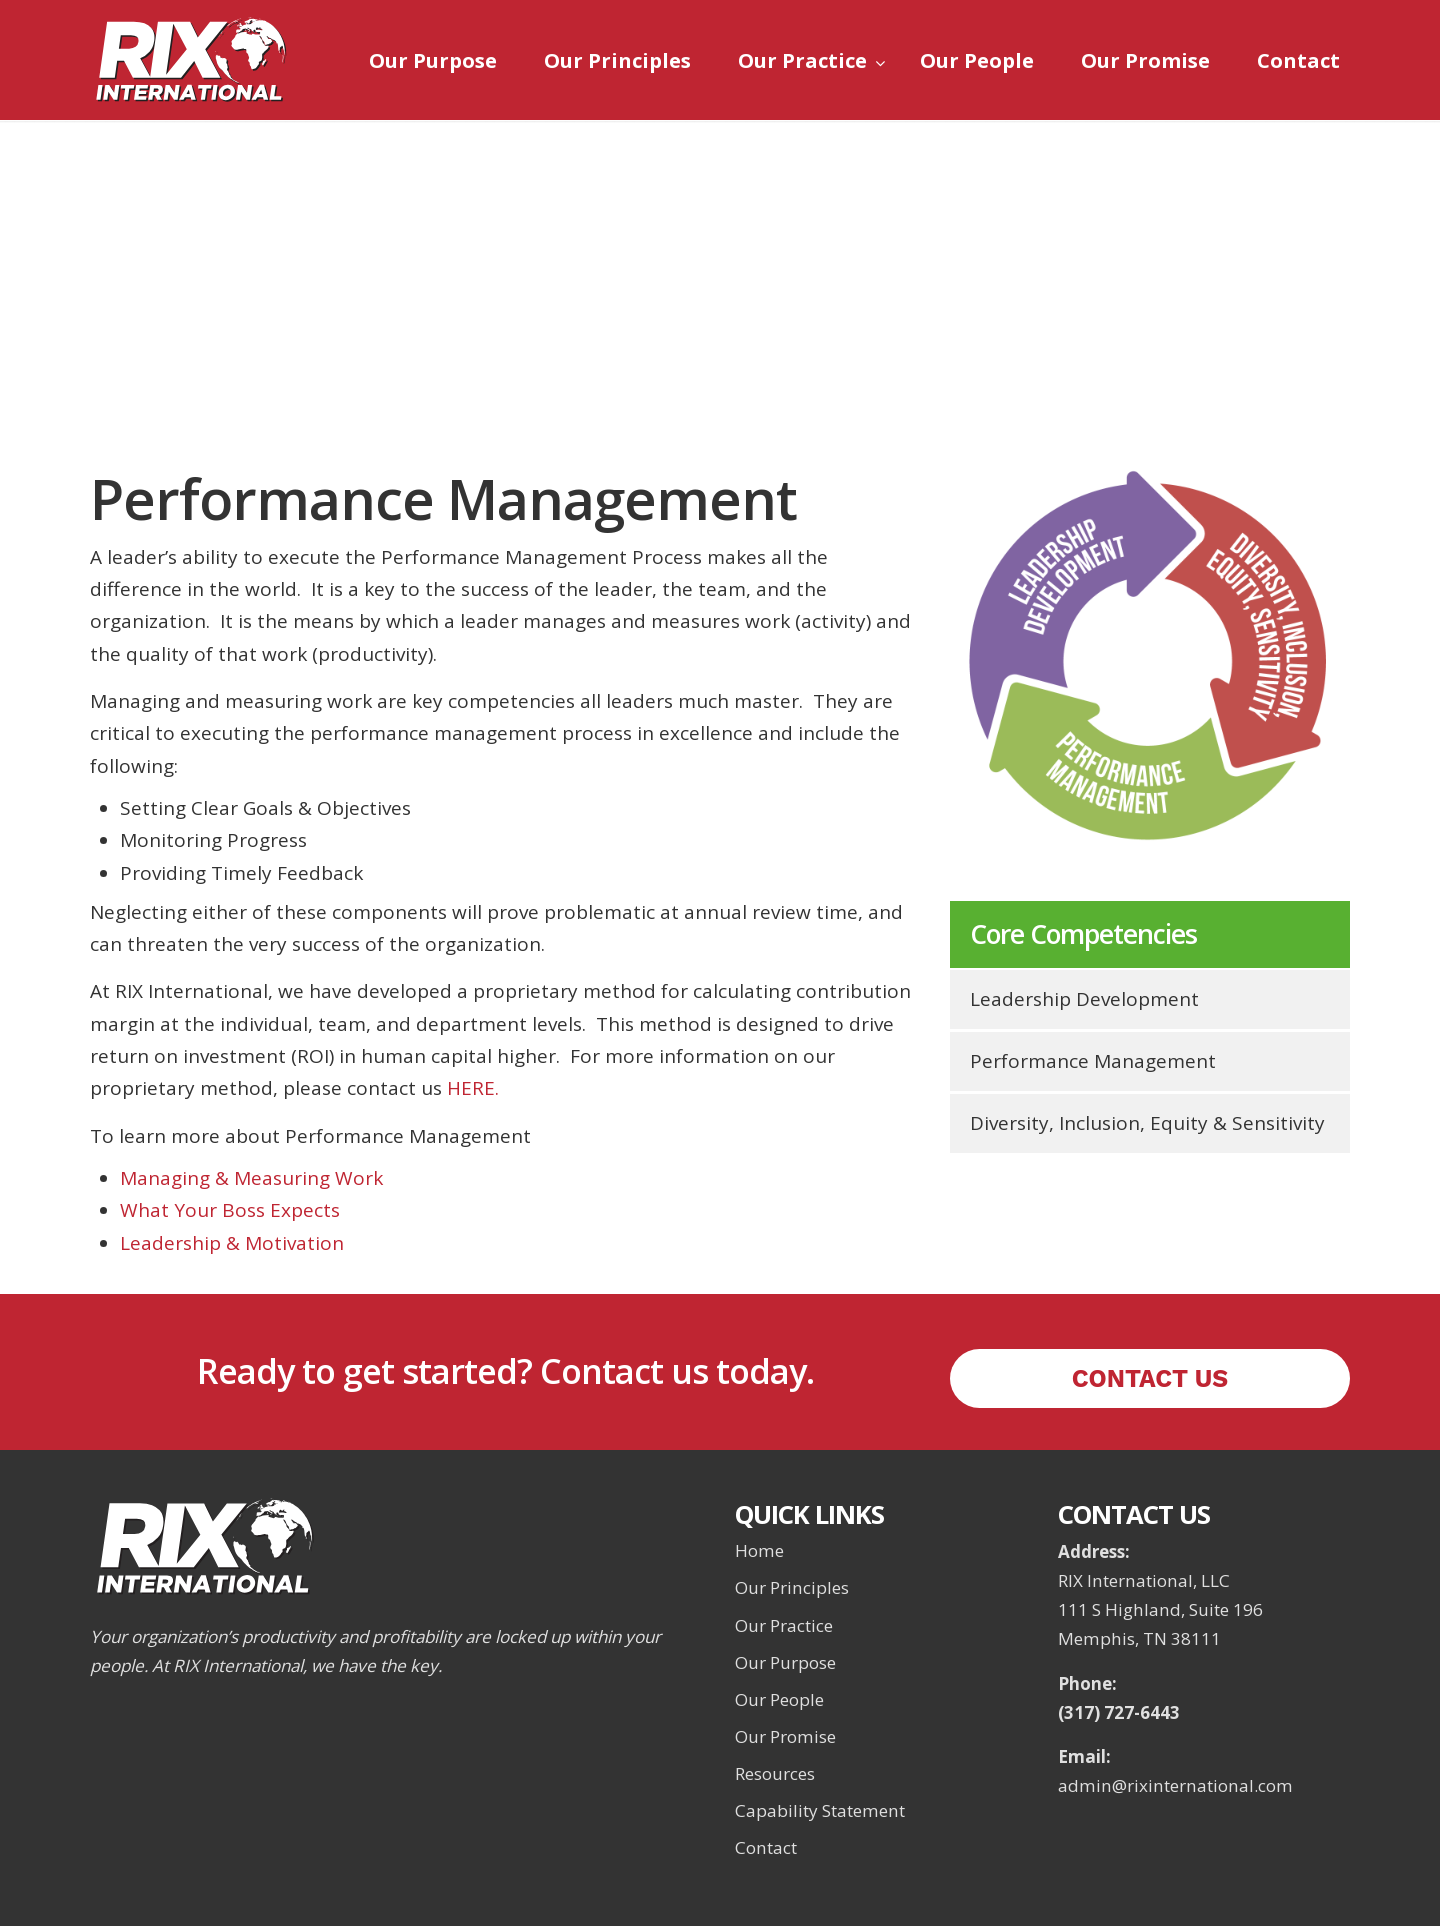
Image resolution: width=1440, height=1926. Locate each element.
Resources (775, 1773)
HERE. (473, 1088)
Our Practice (784, 1625)
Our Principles (792, 1587)
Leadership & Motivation (232, 1243)
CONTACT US (1150, 1378)
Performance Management (1093, 1061)
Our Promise (785, 1736)
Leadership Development (1084, 999)
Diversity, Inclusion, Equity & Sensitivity (1147, 1123)
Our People (779, 1699)
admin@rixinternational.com (1175, 1785)
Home (759, 1550)
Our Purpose (785, 1662)
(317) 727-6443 (1119, 1712)
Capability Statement (820, 1810)
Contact (766, 1847)
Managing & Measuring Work (251, 1178)
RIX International (190, 60)
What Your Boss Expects (230, 1210)
